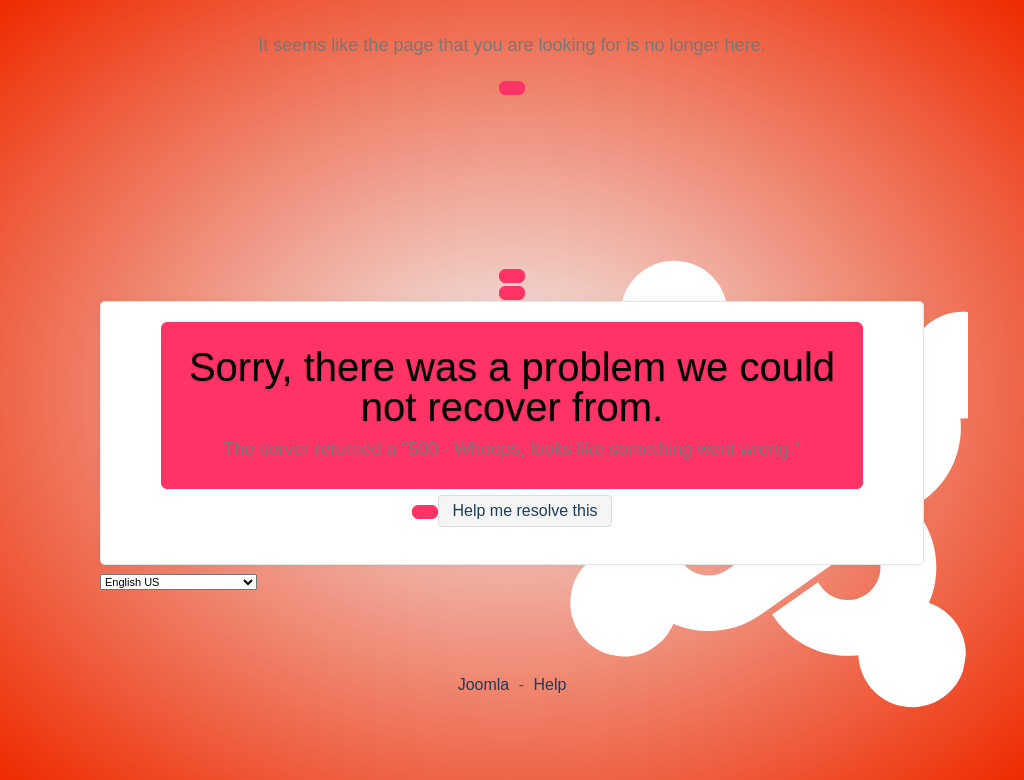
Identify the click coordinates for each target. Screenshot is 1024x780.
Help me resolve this (525, 511)
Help (549, 684)
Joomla (484, 684)
